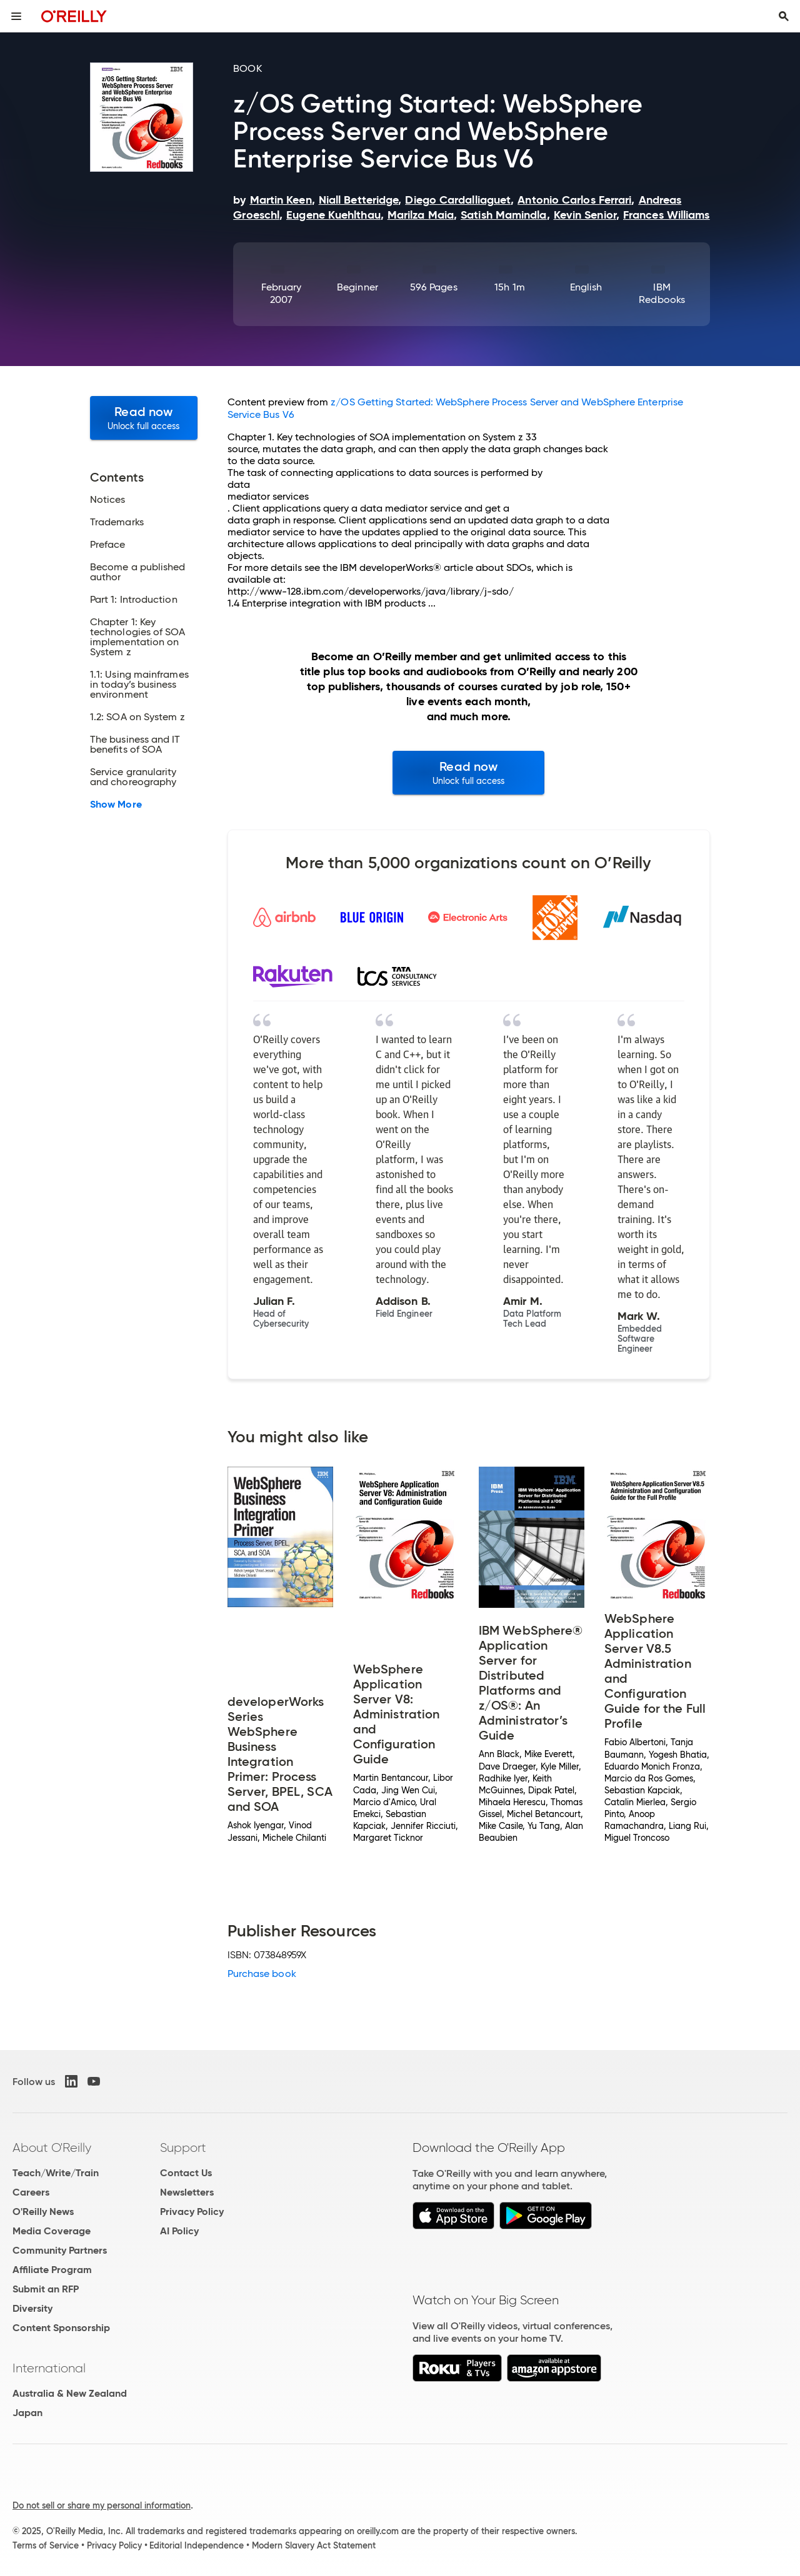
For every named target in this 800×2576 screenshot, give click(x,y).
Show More (116, 805)
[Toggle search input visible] (784, 16)
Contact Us (186, 2172)
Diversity (32, 2308)
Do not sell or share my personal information (101, 2505)
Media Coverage (51, 2230)
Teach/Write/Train (55, 2172)
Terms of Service (45, 2545)
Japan (27, 2412)
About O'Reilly (51, 2147)
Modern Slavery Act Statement (314, 2545)
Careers (30, 2192)
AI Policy (179, 2230)
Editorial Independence (196, 2545)
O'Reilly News (43, 2211)
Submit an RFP (45, 2289)
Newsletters (187, 2192)
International (49, 2368)
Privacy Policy (192, 2211)
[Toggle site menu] (16, 16)
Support (183, 2147)
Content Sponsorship (61, 2327)
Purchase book (262, 1973)
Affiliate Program (52, 2269)
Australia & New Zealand (69, 2393)
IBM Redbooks (662, 293)
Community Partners (59, 2250)
